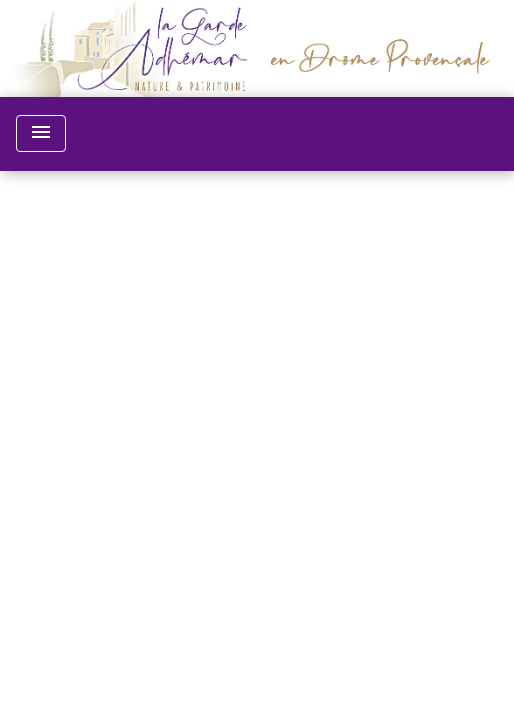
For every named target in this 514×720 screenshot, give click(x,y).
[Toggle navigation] (41, 133)
